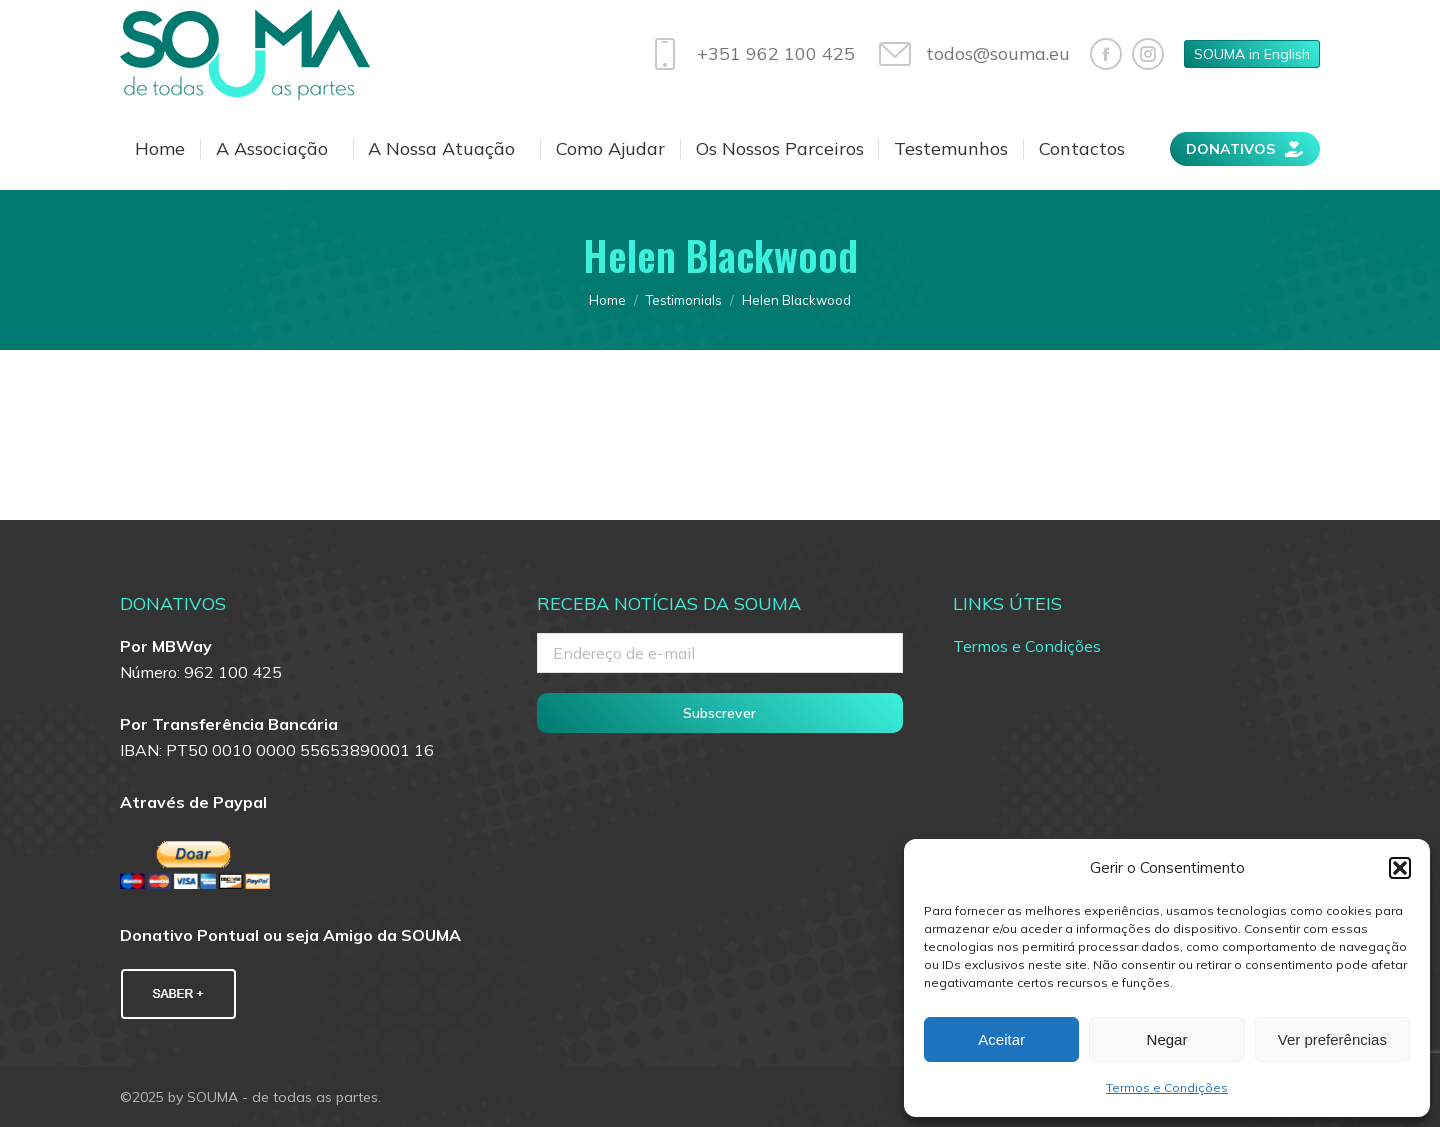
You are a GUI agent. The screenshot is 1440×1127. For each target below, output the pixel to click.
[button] (1400, 868)
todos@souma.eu (972, 54)
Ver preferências (1332, 1039)
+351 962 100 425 (749, 54)
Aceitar (1001, 1039)
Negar (1167, 1039)
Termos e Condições (1167, 1087)
